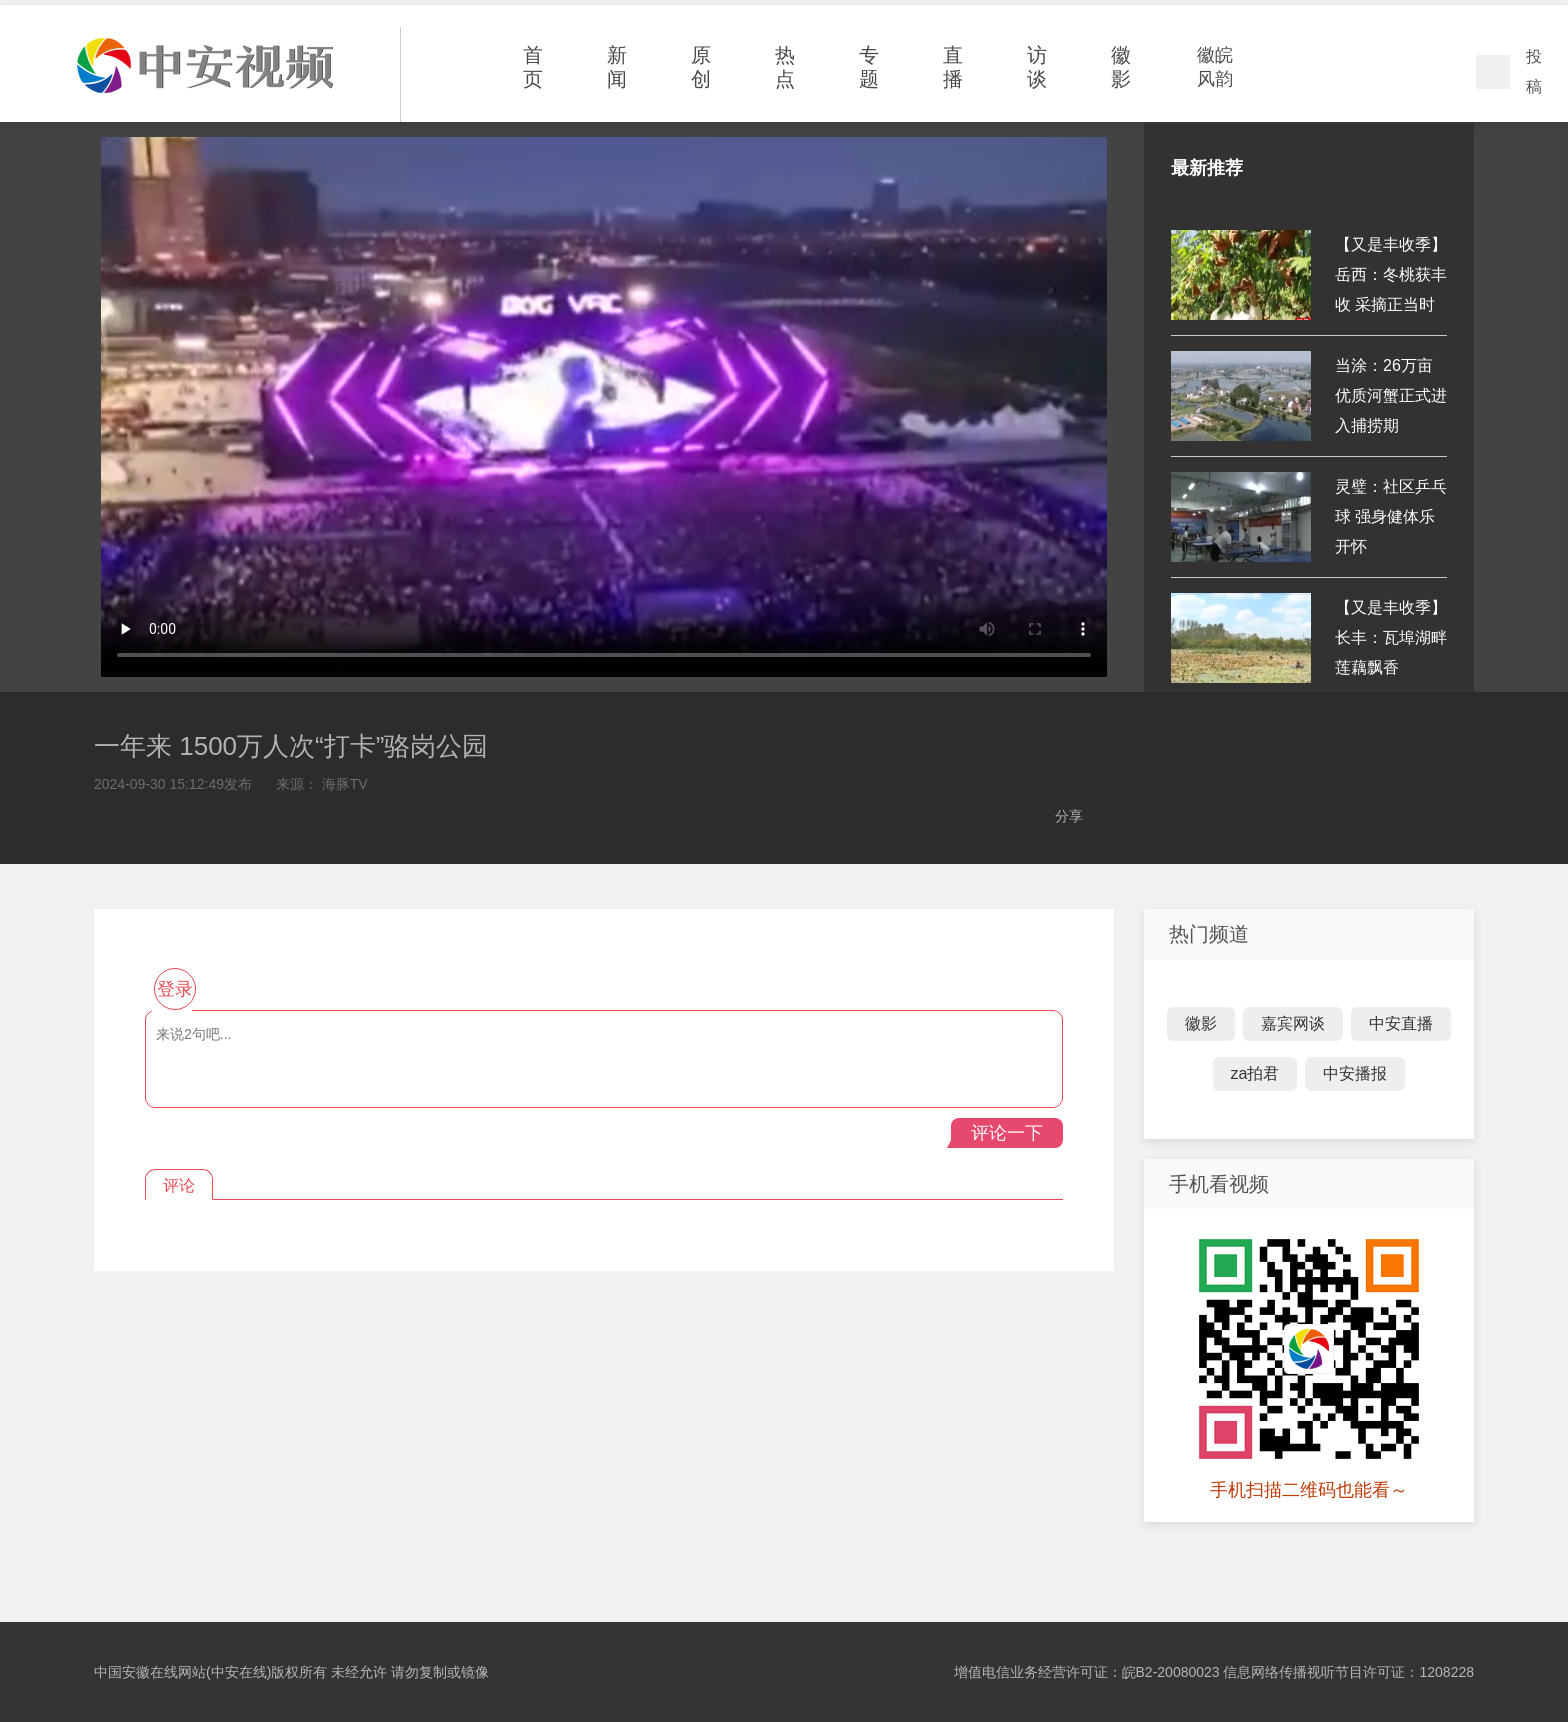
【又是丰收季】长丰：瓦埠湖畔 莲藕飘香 (1391, 637)
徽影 (1121, 67)
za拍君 (1255, 1073)
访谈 (1037, 67)
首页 (533, 67)
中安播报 (1355, 1073)
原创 (701, 67)
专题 (869, 67)
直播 (953, 67)
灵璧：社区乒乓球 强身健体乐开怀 (1391, 516)
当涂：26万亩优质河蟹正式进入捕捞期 (1391, 395)
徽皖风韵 (1215, 67)
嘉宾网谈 (1293, 1023)
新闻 (617, 67)
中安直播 (1401, 1023)
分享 (1069, 816)
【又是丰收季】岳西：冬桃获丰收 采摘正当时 (1391, 274)
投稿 (1534, 71)
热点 (785, 67)
